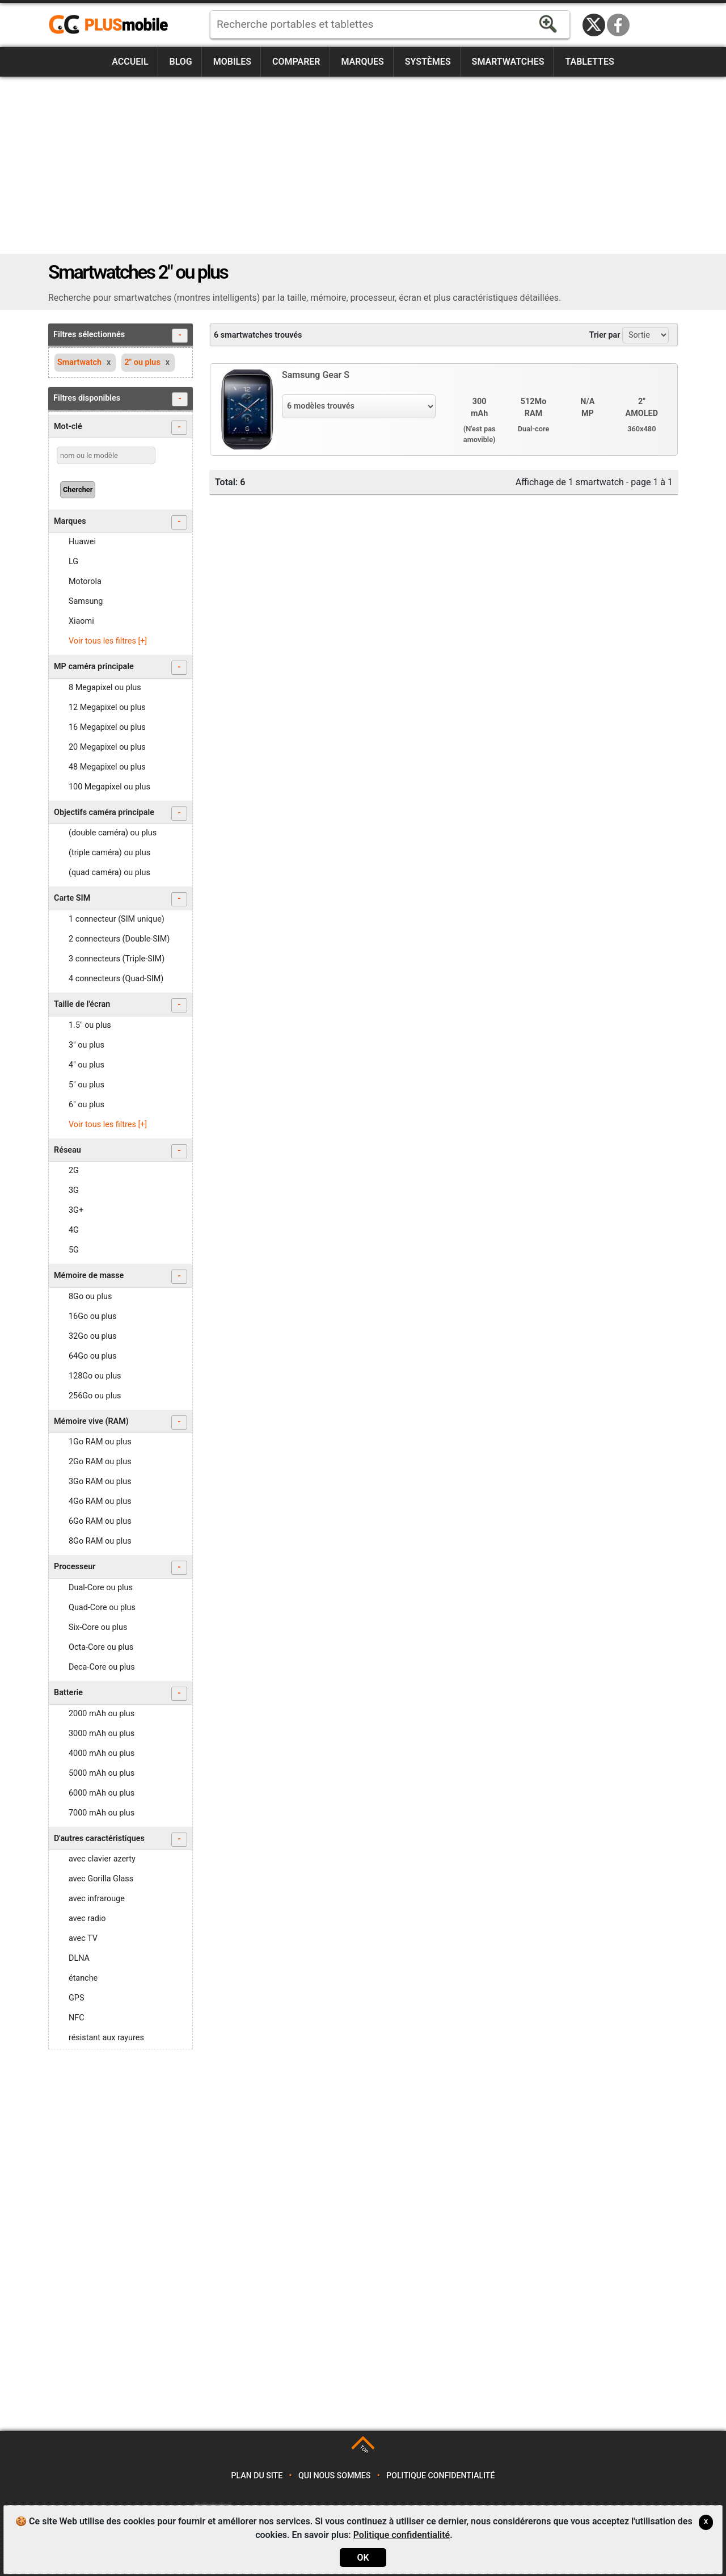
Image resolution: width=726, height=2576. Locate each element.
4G (74, 1230)
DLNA (79, 1958)
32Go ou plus (92, 1336)
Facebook (618, 25)
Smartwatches (508, 61)
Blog (181, 61)
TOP (363, 2449)
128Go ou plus (95, 1376)
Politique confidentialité (440, 2476)
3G (74, 1190)
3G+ (76, 1210)
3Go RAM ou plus (100, 1481)
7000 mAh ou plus (101, 1813)
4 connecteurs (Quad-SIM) (116, 979)
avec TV (83, 1938)
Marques (362, 61)
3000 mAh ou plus (101, 1733)
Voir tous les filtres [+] (108, 641)
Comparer (296, 61)
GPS (76, 1998)
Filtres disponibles (120, 399)
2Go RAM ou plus (100, 1461)
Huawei (82, 542)
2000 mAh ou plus (101, 1713)
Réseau (120, 1151)
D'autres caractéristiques (120, 1840)
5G (74, 1250)
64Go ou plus (92, 1356)
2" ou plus (142, 362)
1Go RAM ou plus (100, 1442)
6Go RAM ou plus (100, 1521)
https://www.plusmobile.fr (112, 25)
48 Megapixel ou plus (107, 767)
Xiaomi (81, 621)
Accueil (130, 61)
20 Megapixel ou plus (107, 747)
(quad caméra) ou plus (109, 872)
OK (363, 2557)
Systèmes (428, 61)
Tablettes (589, 61)
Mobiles (232, 61)
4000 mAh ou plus (101, 1753)
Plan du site (257, 2476)
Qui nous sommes (334, 2476)
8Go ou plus (90, 1296)
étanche (83, 1978)
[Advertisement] (363, 165)
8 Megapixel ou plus (105, 687)
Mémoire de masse (120, 1277)
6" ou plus (86, 1105)
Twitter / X (594, 25)
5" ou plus (86, 1085)
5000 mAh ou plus (101, 1773)
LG (73, 561)
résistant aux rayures (106, 2038)
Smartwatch (79, 362)
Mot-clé (120, 428)
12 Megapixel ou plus (107, 707)
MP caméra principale (120, 668)
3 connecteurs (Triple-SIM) (116, 959)
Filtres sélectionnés (120, 336)
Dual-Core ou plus (101, 1587)
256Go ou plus (95, 1396)
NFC (77, 2018)
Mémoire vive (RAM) (120, 1422)
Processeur (120, 1568)
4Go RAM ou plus (100, 1501)
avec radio (87, 1918)
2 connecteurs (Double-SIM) (119, 939)
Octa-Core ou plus (101, 1647)
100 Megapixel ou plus (109, 787)
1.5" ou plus (90, 1025)
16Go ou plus (92, 1316)
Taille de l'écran (120, 1005)
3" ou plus (86, 1045)
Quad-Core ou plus (102, 1607)
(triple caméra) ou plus (109, 853)
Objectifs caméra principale (120, 813)
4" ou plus (86, 1065)
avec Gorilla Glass (101, 1879)
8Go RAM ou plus (100, 1541)
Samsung (86, 601)
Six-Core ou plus (98, 1627)
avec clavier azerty (102, 1859)
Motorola (85, 581)
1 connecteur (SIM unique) (116, 919)
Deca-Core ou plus (102, 1667)
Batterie (120, 1694)
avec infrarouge (97, 1898)
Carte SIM (120, 899)
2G (74, 1170)
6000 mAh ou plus (101, 1793)
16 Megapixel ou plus (107, 727)
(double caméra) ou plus (113, 833)
